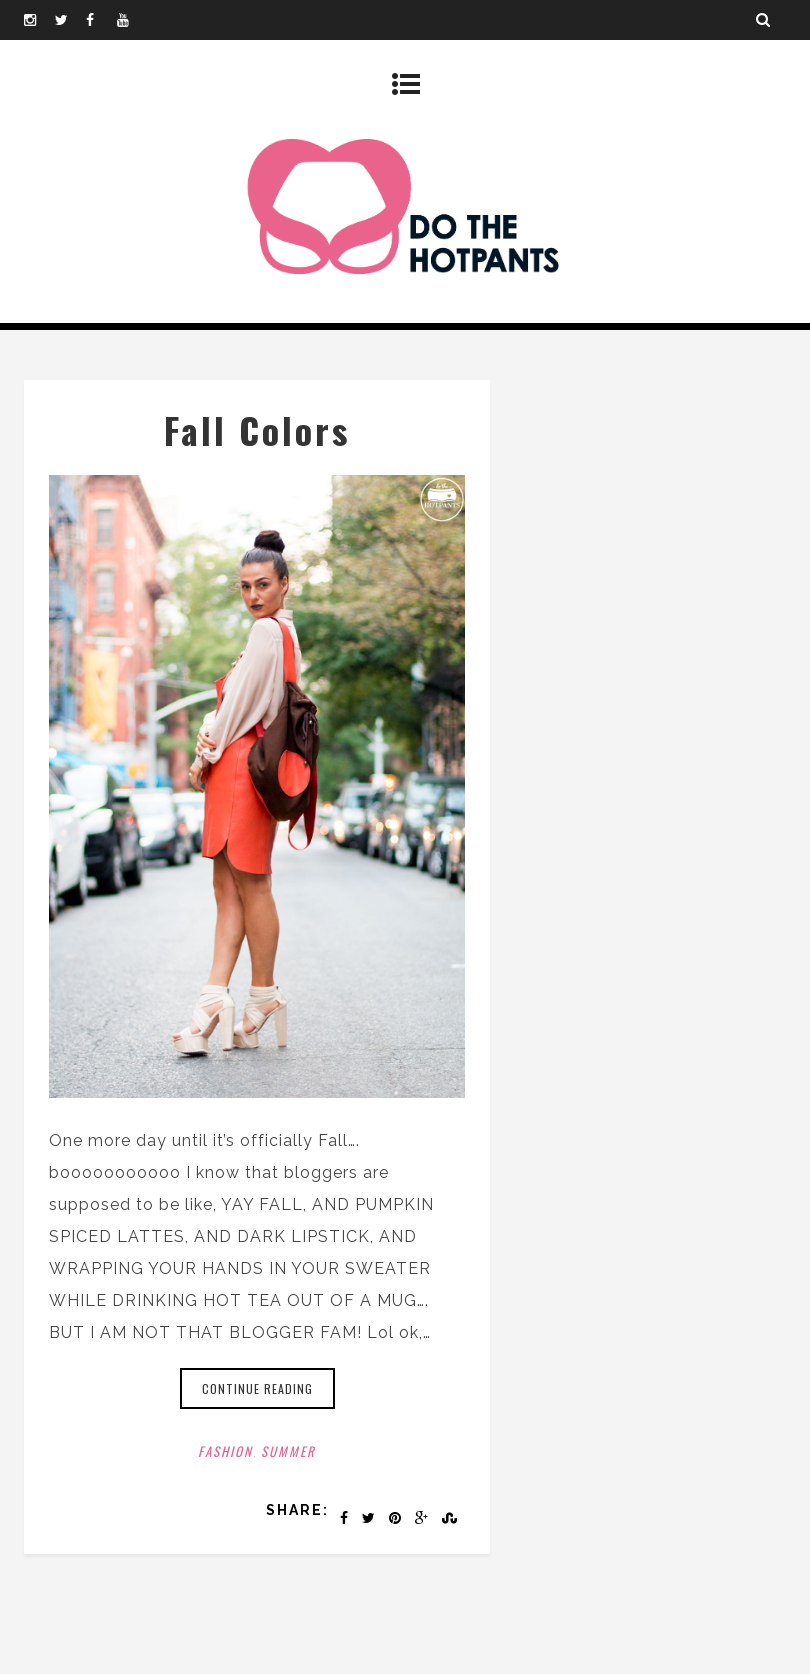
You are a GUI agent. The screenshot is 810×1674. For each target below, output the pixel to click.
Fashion (225, 1451)
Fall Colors (257, 429)
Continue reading (257, 1388)
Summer (288, 1451)
